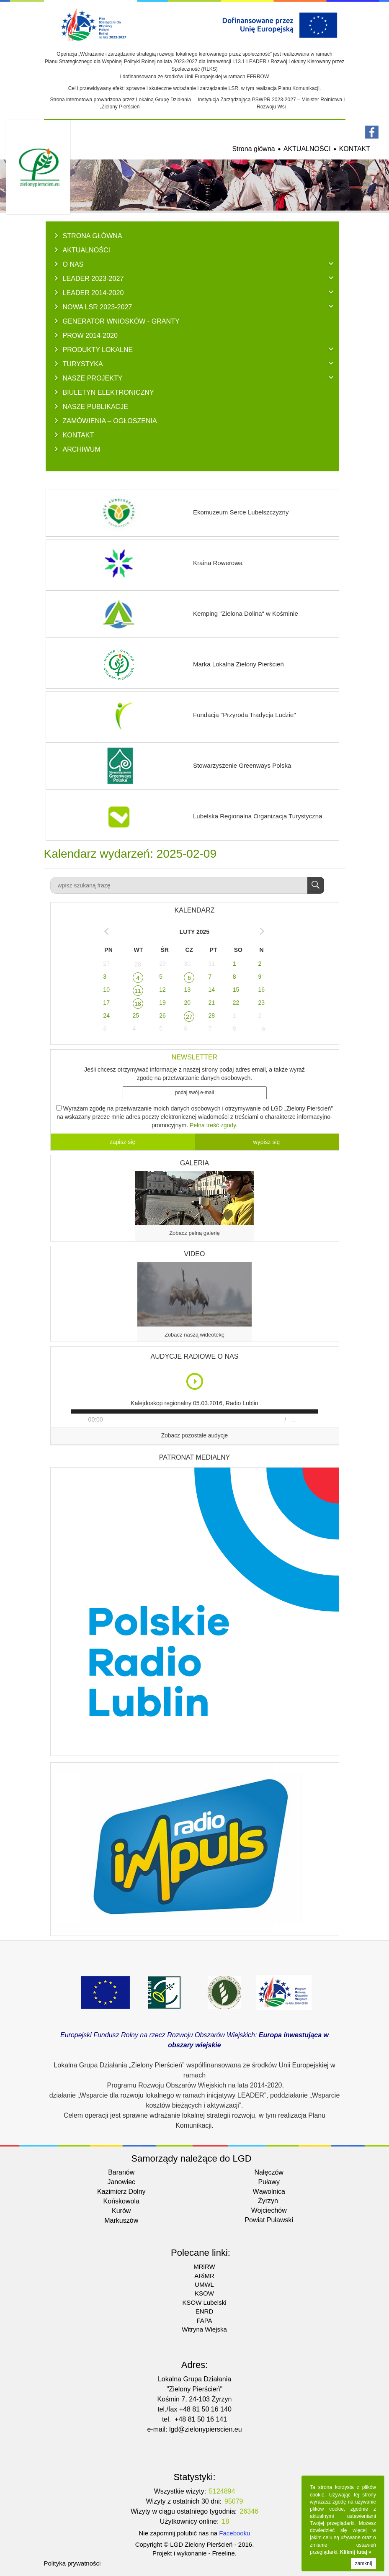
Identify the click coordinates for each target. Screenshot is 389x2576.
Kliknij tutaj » (355, 2552)
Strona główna (253, 148)
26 (162, 1015)
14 (212, 989)
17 (106, 1002)
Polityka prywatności (72, 2563)
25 (136, 1015)
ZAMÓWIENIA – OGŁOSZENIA (110, 420)
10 (106, 989)
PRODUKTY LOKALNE (98, 349)
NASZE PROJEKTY (93, 378)
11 (137, 990)
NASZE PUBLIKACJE (96, 406)
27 (106, 963)
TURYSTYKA (83, 364)
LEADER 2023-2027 (93, 278)
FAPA (204, 2320)
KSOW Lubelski (204, 2302)
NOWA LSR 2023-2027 (97, 307)
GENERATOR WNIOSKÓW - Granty (121, 321)
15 (236, 989)
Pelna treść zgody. (213, 1125)
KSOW (204, 2293)
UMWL (204, 2284)
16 (261, 989)
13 (187, 989)
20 (187, 1002)
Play (195, 1381)
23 (261, 1002)
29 (162, 963)
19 (162, 1002)
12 (162, 989)
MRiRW (204, 2266)
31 (212, 963)
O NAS (73, 264)
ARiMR (204, 2275)
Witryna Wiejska (204, 2329)
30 (187, 963)
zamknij (363, 2563)
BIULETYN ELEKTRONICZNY (108, 392)
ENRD (205, 2311)
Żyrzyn (268, 2200)
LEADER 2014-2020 (93, 292)
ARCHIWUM (81, 449)
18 (137, 1003)
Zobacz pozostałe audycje (194, 1435)
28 (137, 964)
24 (106, 1015)
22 (236, 1002)
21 (212, 1002)
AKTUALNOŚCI (307, 148)
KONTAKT (354, 148)
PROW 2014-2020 (90, 335)
